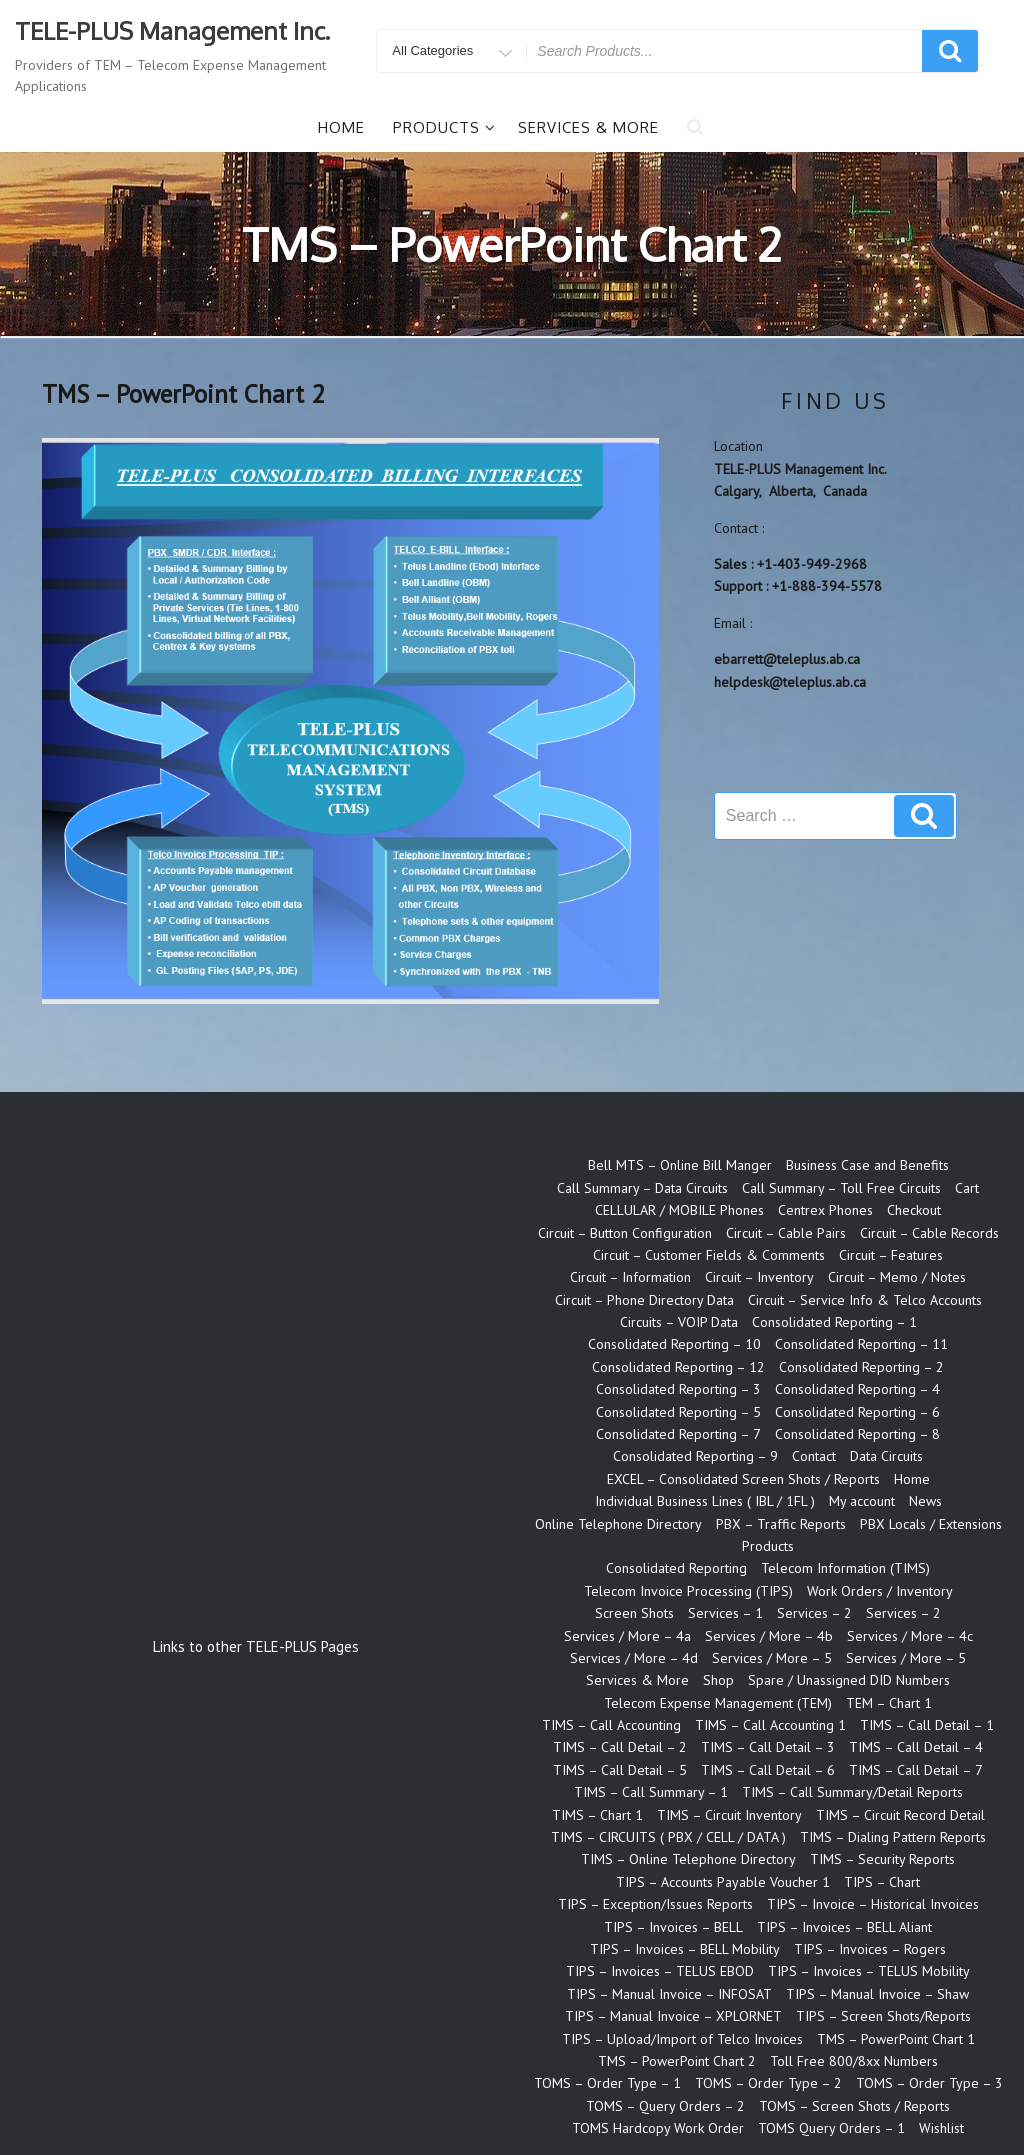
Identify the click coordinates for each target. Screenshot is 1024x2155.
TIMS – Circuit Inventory (729, 1815)
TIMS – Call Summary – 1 (651, 1792)
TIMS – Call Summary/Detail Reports (852, 1792)
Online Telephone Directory (618, 1524)
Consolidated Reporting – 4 (857, 1389)
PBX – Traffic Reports (781, 1524)
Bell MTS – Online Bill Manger (680, 1165)
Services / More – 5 (772, 1658)
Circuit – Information (630, 1277)
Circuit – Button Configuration (625, 1233)
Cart (967, 1188)
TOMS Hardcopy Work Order (658, 2128)
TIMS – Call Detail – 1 (927, 1725)
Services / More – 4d (634, 1658)
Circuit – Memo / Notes (897, 1277)
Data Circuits (886, 1456)
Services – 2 (814, 1613)
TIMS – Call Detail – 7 (916, 1770)
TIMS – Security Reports (882, 1859)
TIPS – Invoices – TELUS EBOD (660, 1971)
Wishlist (941, 2128)
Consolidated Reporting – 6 (857, 1412)
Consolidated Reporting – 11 (861, 1344)
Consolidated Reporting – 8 (857, 1434)
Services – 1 (725, 1613)
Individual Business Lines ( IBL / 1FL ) (705, 1501)
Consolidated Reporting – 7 (678, 1434)
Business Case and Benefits (867, 1165)
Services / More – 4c (910, 1636)
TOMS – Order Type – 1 (607, 2083)
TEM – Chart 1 (889, 1703)
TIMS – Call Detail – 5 (620, 1770)
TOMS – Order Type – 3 (929, 2083)
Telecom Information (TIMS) (845, 1568)
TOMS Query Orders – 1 (831, 2128)
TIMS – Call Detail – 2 (620, 1747)
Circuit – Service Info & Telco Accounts (865, 1300)
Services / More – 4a (627, 1636)
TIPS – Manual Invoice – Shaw (877, 1994)
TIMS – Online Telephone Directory (688, 1859)
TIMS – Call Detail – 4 (916, 1747)
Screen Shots (634, 1613)
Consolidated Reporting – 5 (678, 1412)
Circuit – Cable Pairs (786, 1233)
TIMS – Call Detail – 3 (768, 1747)
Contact (814, 1456)
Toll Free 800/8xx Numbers (854, 2061)
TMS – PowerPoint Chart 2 (677, 2061)
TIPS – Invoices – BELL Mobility (685, 1949)
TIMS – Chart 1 (597, 1815)
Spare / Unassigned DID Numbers (849, 1680)
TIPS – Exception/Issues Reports (655, 1904)
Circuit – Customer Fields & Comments (709, 1255)
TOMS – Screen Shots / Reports (854, 2106)
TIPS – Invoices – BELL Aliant (844, 1927)
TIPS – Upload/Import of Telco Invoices (682, 2039)
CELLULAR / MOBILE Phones (679, 1210)
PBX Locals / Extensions (931, 1524)
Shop (718, 1680)
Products (444, 127)
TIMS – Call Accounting (611, 1725)
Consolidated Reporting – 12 (678, 1367)
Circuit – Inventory (759, 1277)
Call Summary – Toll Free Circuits (841, 1188)
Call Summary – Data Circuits (642, 1188)
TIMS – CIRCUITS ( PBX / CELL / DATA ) (668, 1837)
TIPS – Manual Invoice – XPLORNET (673, 2016)
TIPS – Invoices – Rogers (870, 1949)
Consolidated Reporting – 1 (834, 1322)
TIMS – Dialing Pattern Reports (893, 1837)
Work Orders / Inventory (880, 1591)
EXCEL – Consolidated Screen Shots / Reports (743, 1479)
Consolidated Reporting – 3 (678, 1389)
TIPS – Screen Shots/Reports (883, 2016)
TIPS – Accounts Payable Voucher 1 (723, 1882)
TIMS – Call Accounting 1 (770, 1725)
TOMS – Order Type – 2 (768, 2083)
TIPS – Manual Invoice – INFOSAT (669, 1994)
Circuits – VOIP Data (679, 1322)
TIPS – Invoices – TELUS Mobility (869, 1971)
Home (341, 127)
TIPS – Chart (882, 1882)
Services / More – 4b (769, 1636)
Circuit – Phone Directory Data (644, 1300)
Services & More (588, 127)
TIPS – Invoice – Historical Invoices (873, 1904)
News (925, 1501)
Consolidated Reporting (676, 1568)
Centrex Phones (825, 1210)
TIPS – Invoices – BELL (673, 1927)
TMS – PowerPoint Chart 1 (896, 2039)
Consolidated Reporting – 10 (674, 1344)
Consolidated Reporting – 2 (861, 1367)
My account (862, 1501)
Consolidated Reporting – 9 (695, 1456)
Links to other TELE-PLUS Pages (256, 1646)
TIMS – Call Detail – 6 (768, 1770)
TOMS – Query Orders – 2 (665, 2106)
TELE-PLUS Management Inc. (172, 30)
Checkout (914, 1210)
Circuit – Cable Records (929, 1233)
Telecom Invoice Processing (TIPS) (688, 1591)
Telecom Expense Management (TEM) (718, 1703)
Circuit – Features (891, 1255)
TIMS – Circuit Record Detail (900, 1815)
